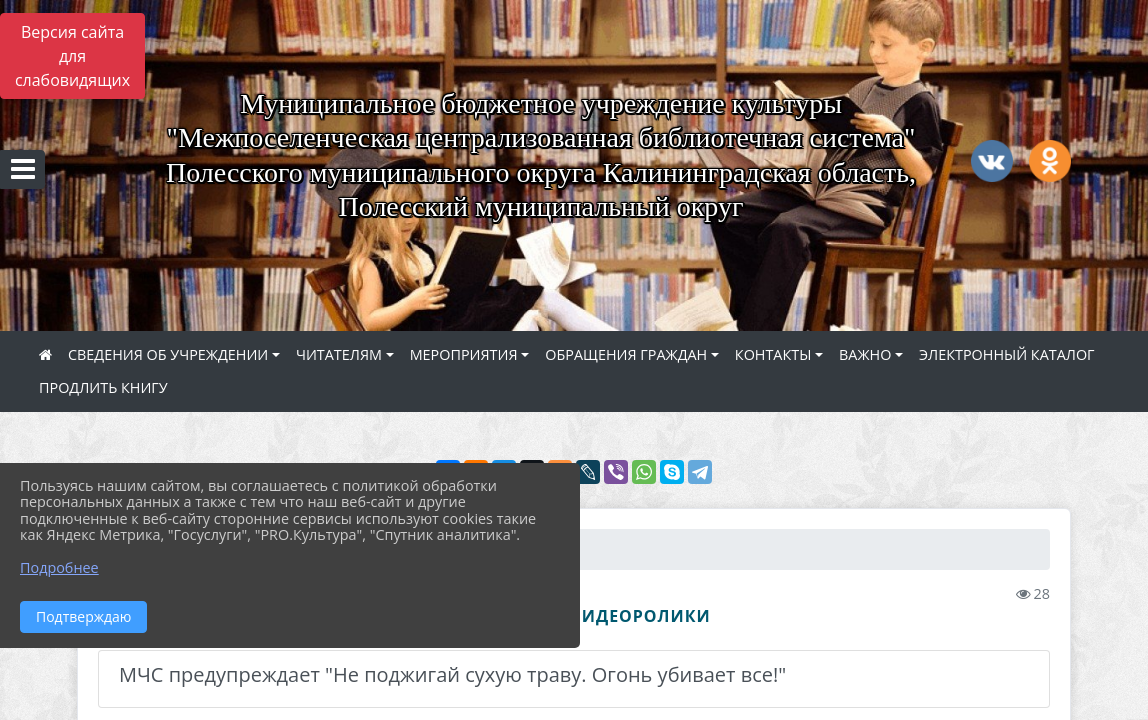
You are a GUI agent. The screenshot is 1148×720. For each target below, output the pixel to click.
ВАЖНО (865, 354)
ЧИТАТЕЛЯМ (339, 354)
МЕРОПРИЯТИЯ (464, 354)
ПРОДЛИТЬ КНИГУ (103, 387)
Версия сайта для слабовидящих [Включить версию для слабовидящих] (72, 56)
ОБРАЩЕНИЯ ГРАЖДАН (626, 354)
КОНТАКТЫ (773, 354)
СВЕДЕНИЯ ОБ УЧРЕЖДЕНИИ (168, 354)
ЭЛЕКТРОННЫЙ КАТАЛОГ (1007, 354)
